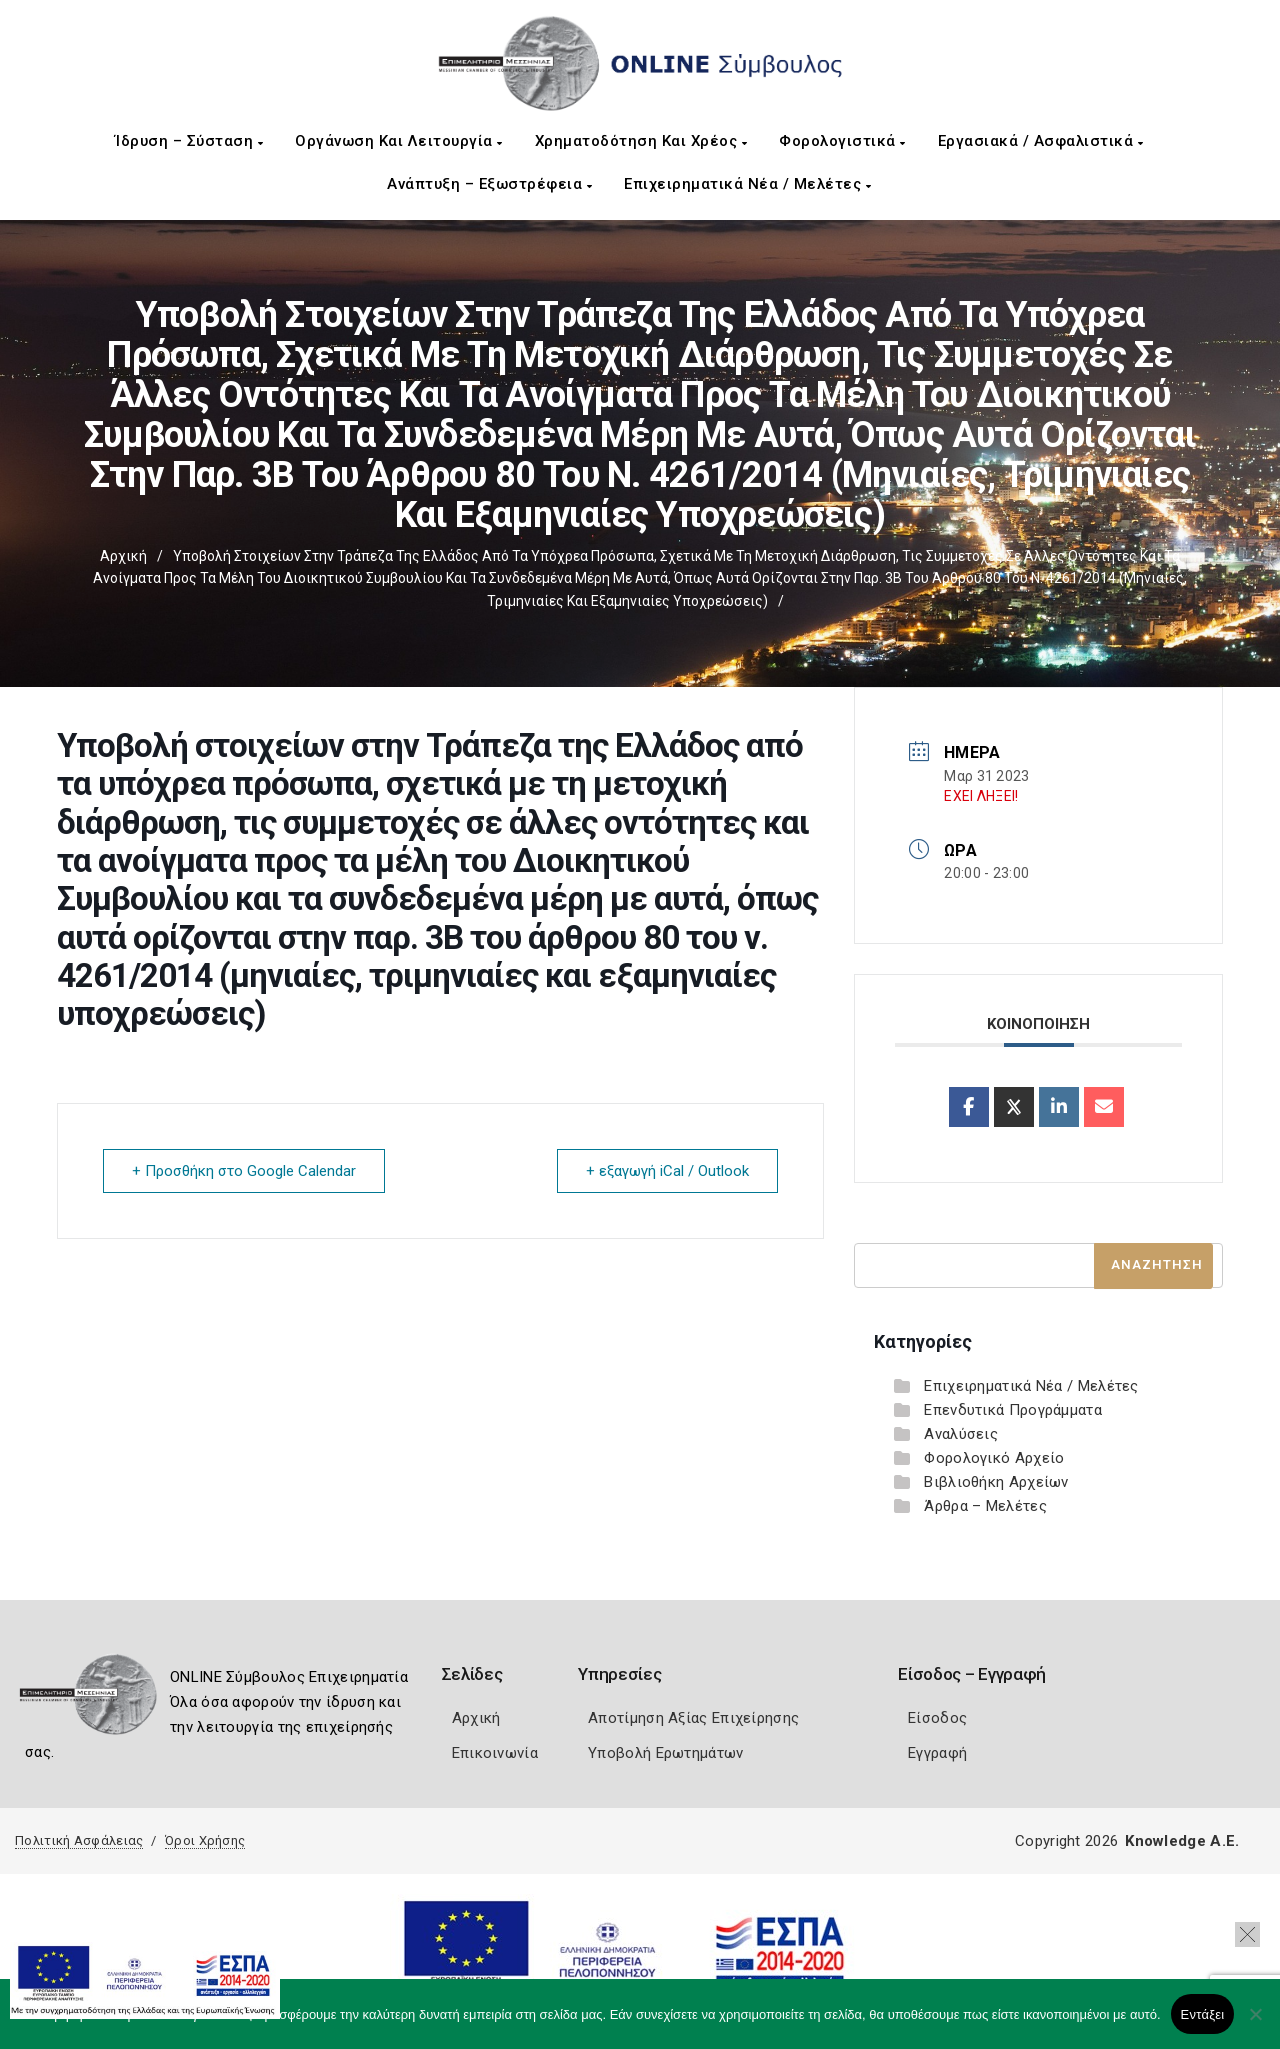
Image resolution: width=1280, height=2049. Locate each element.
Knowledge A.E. (1182, 1841)
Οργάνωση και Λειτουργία (399, 141)
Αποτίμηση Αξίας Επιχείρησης (693, 1718)
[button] (1247, 1934)
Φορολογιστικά (842, 141)
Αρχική (123, 556)
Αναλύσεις (961, 1434)
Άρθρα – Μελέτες (985, 1506)
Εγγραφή (937, 1753)
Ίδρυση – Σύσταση (189, 141)
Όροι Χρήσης (205, 1840)
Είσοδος (937, 1718)
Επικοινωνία (495, 1753)
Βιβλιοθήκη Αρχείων (996, 1482)
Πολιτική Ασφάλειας (79, 1840)
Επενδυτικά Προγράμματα (1013, 1410)
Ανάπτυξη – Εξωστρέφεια (489, 184)
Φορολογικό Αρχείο (994, 1458)
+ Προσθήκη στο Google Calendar (244, 1171)
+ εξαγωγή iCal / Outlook (667, 1171)
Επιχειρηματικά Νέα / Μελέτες (747, 184)
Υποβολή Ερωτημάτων (665, 1753)
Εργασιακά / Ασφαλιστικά (1041, 141)
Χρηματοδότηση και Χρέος (641, 141)
